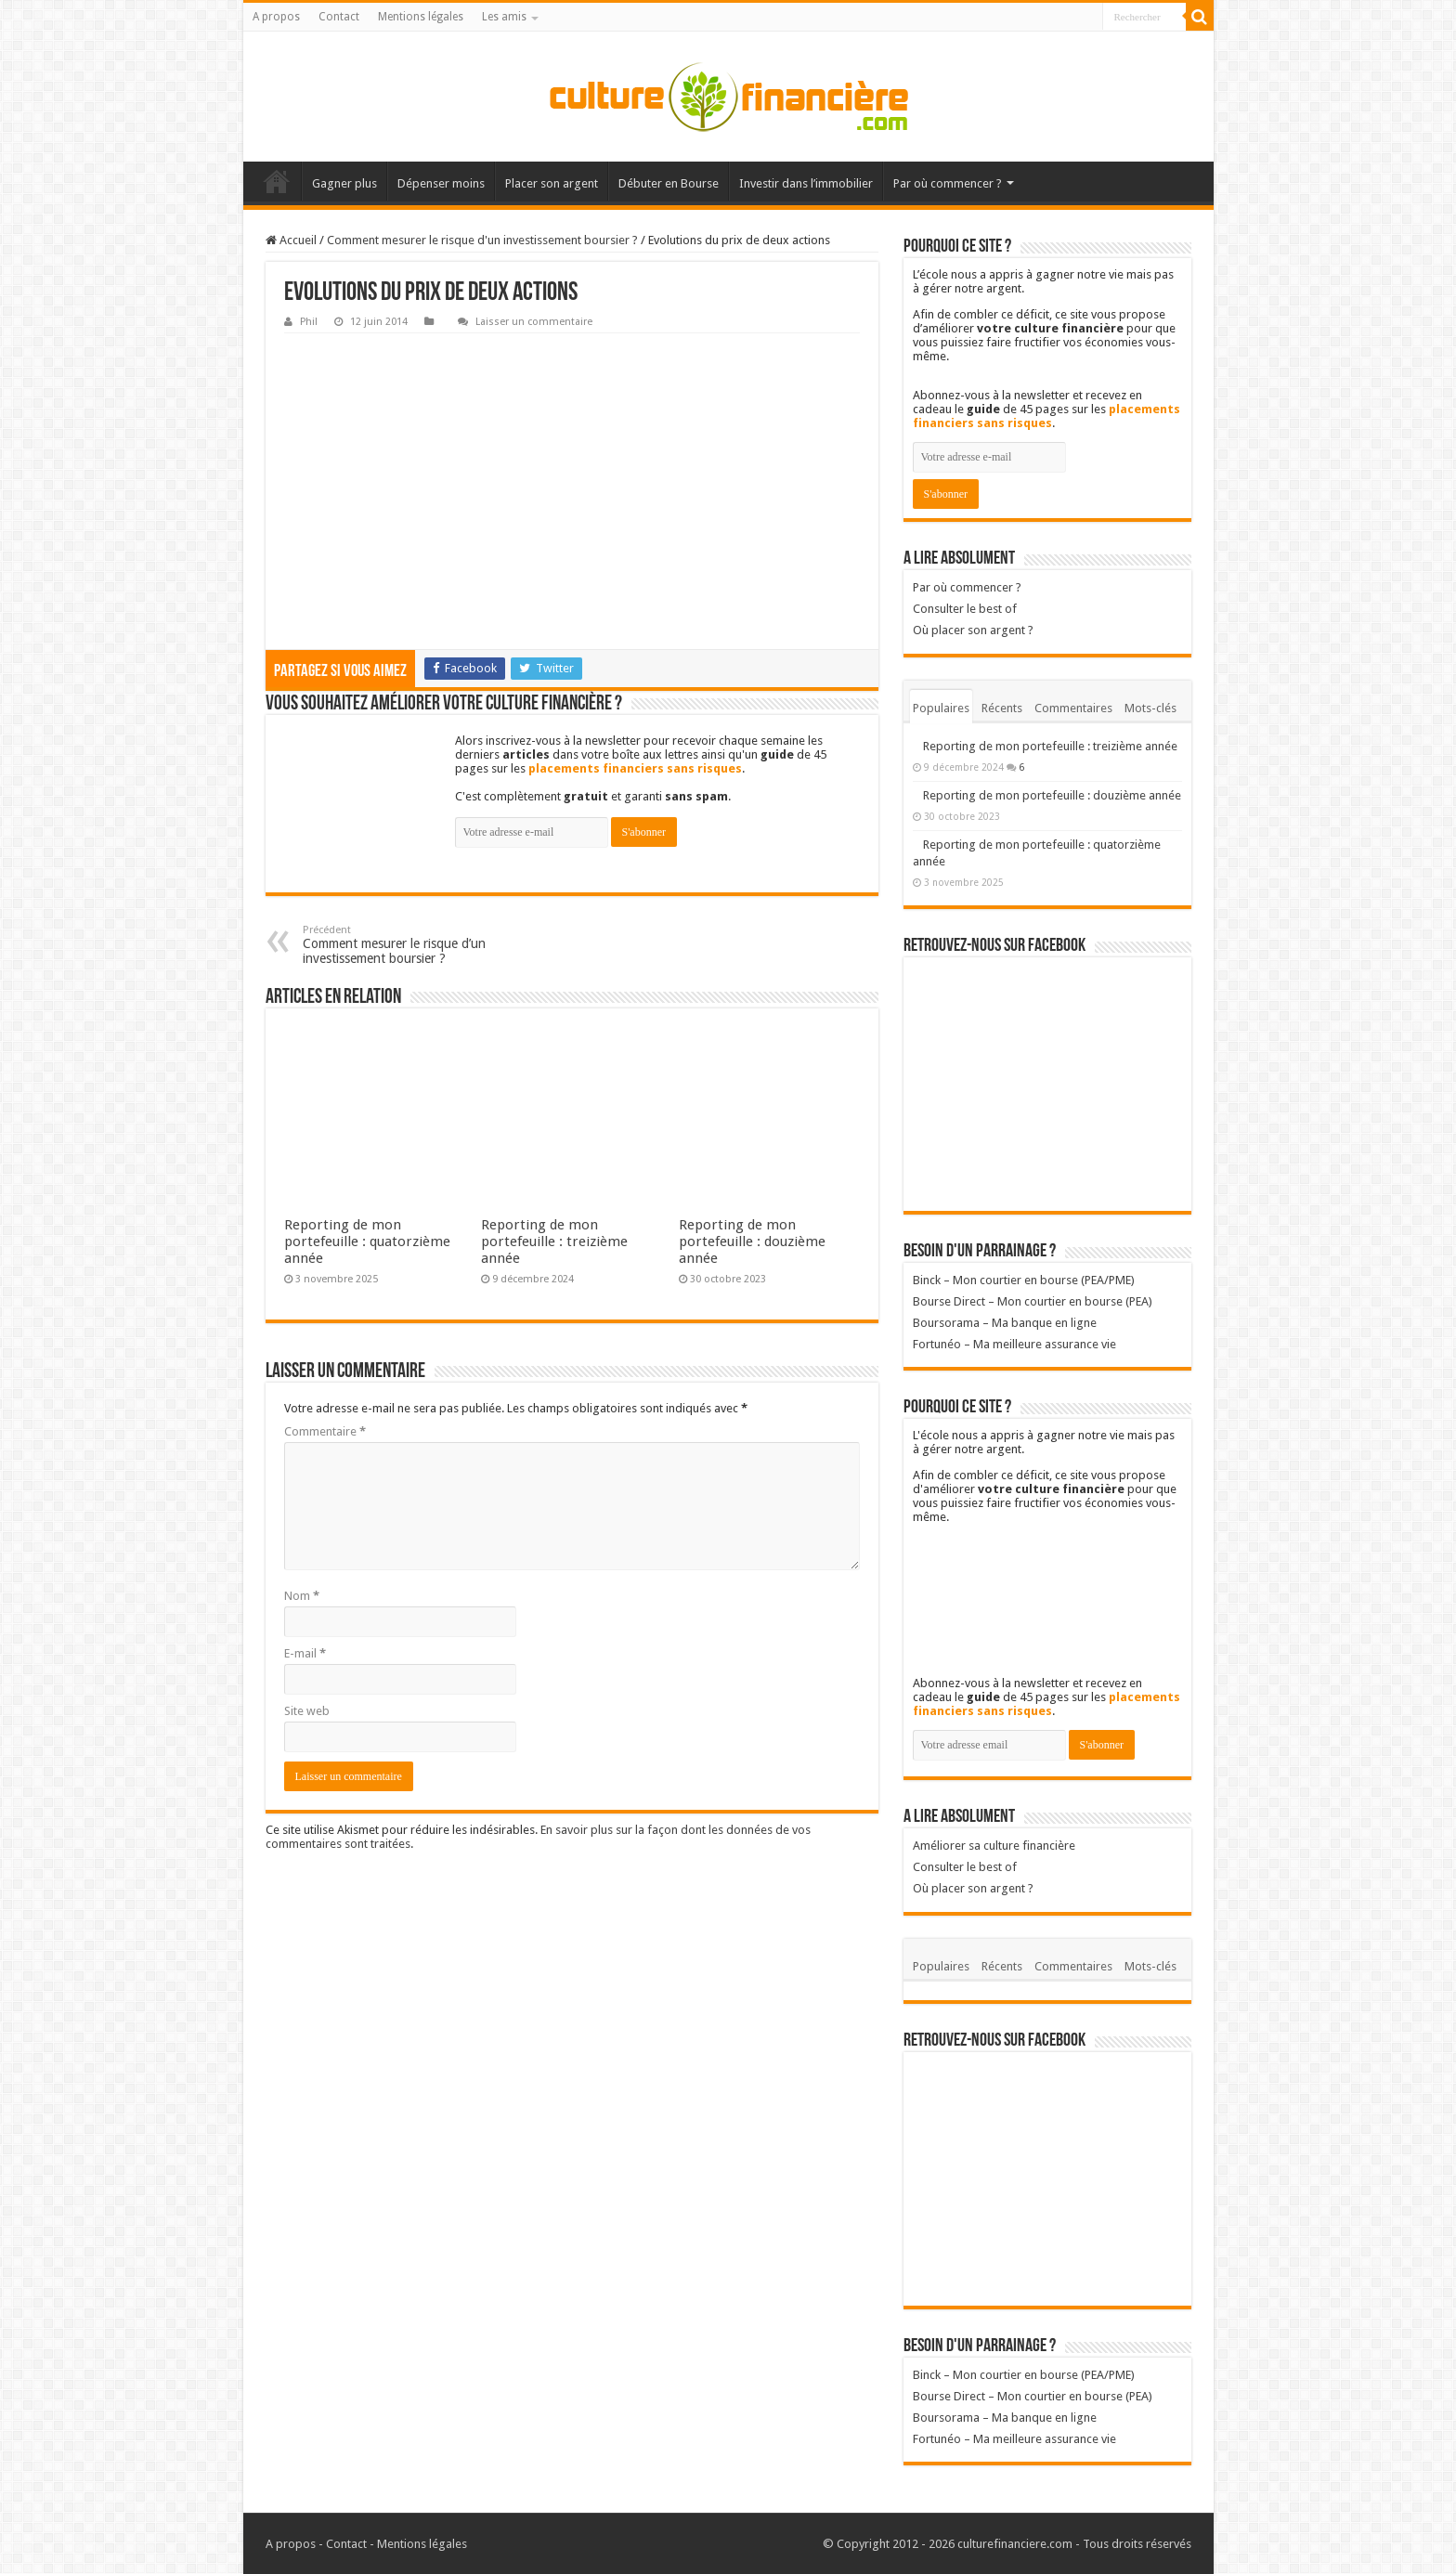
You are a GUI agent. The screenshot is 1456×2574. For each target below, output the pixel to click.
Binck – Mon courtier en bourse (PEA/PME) (1024, 1280)
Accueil (277, 181)
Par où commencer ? (947, 183)
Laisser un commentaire (533, 322)
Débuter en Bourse (668, 183)
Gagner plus (344, 183)
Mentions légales (420, 16)
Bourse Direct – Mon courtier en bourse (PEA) (1032, 1301)
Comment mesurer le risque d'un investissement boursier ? (482, 240)
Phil (309, 322)
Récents (1002, 708)
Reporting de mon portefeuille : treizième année (554, 1241)
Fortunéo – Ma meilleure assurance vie (1014, 1344)
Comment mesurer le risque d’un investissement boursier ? (398, 945)
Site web (307, 1711)
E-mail (305, 1653)
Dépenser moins (441, 183)
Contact (338, 16)
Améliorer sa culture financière (994, 1845)
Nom (301, 1596)
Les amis (504, 16)
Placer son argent (551, 183)
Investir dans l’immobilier (806, 183)
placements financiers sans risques (635, 768)
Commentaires (1073, 708)
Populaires (941, 708)
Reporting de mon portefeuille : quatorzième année (367, 1241)
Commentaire (325, 1431)
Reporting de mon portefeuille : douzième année (752, 1241)
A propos (276, 16)
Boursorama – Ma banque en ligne (1005, 1323)
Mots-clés (1150, 708)
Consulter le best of (965, 609)
